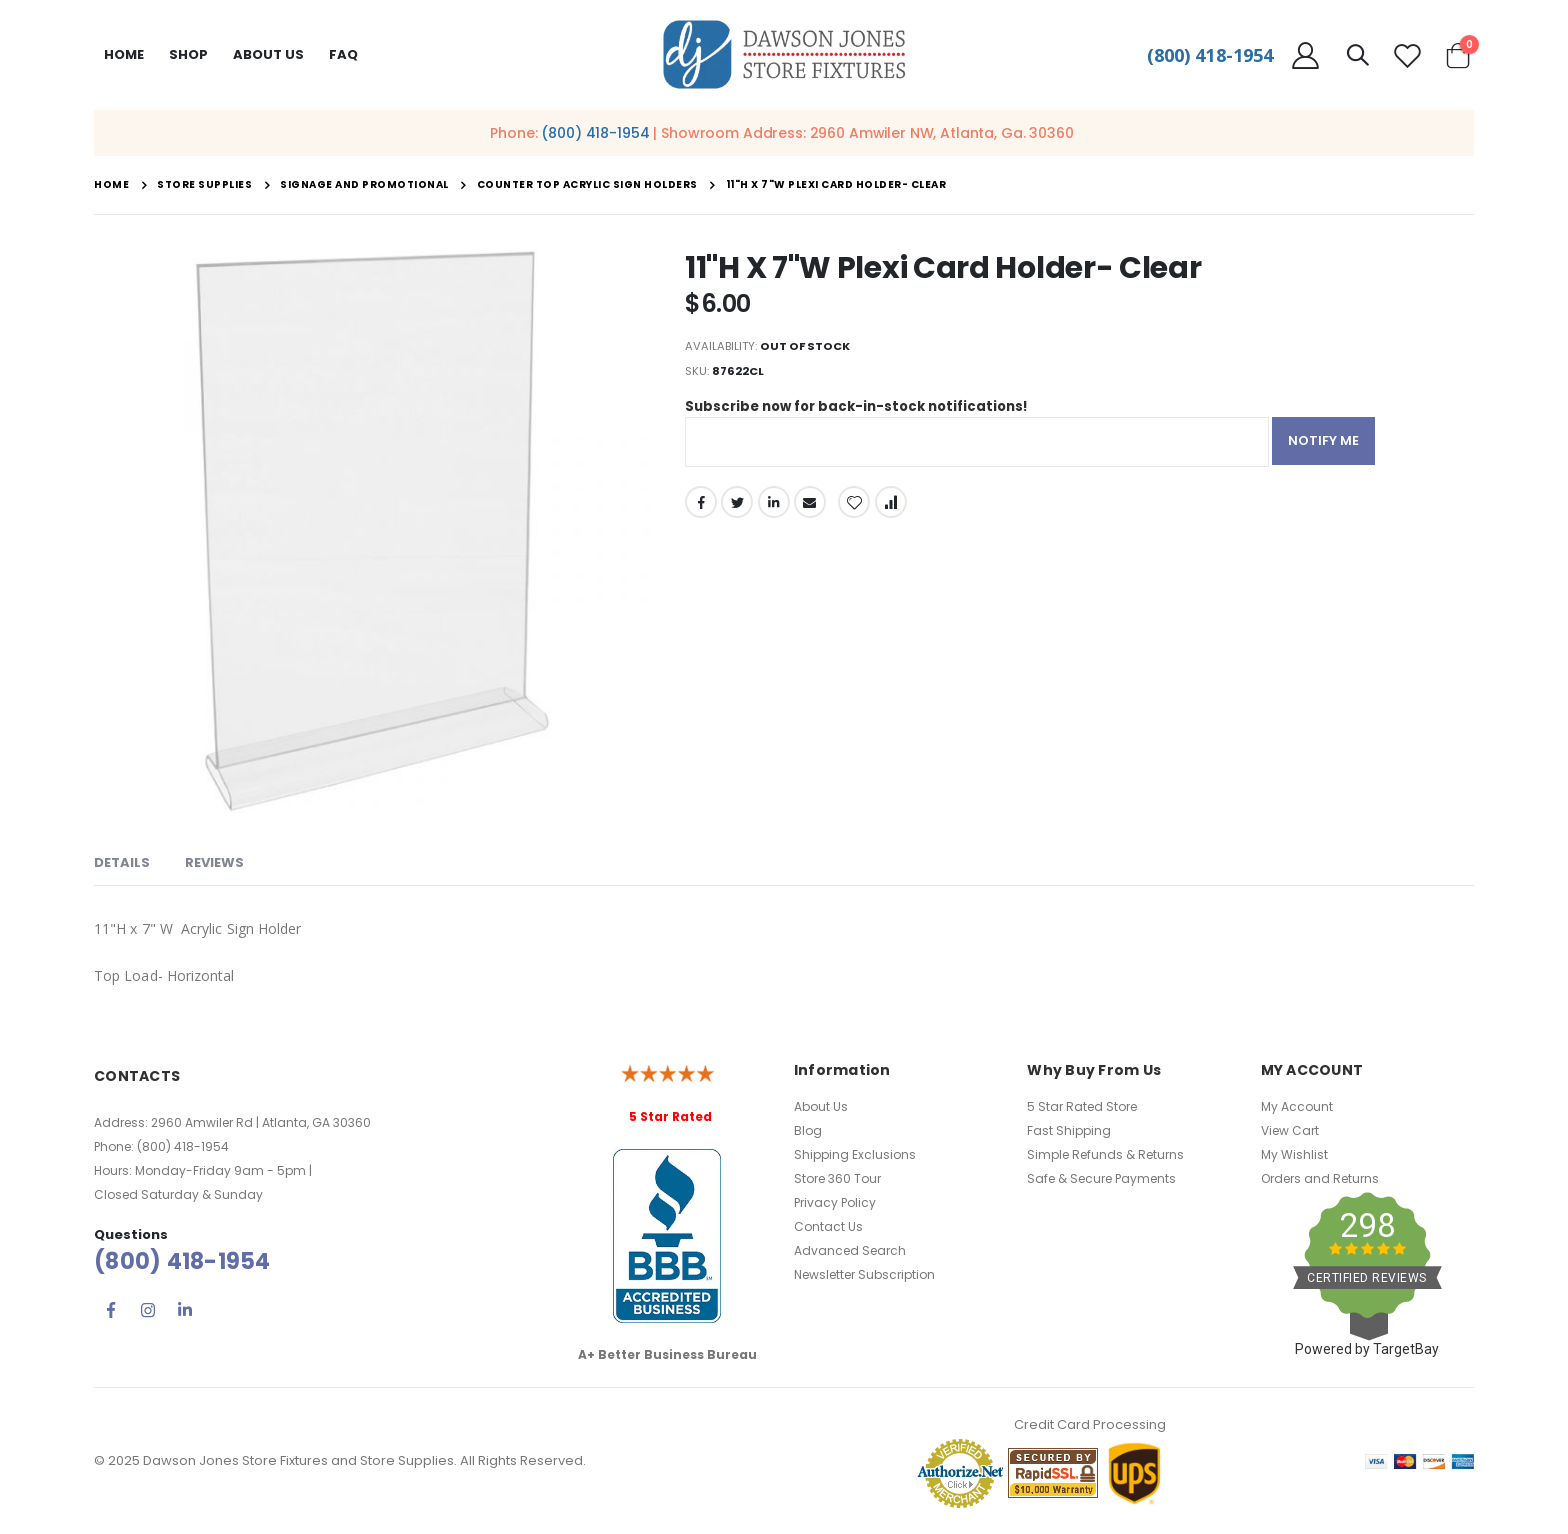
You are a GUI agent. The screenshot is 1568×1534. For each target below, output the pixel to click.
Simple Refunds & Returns (1105, 1154)
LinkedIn (776, 511)
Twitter (738, 511)
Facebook (701, 511)
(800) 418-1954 (1210, 55)
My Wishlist (1294, 1154)
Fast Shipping (1069, 1130)
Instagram (148, 1310)
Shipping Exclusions (855, 1154)
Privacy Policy (835, 1202)
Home (124, 54)
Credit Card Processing (1090, 1424)
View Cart (1290, 1130)
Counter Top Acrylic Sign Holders (587, 185)
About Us (821, 1106)
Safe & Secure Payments (1101, 1178)
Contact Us (828, 1226)
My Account (1297, 1106)
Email (813, 511)
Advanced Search (850, 1250)
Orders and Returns (1320, 1178)
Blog (808, 1130)
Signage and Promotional (364, 185)
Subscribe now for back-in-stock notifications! (866, 415)
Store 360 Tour (837, 1178)
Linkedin (185, 1310)
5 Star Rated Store (1082, 1106)
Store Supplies (204, 185)
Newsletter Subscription (864, 1274)
